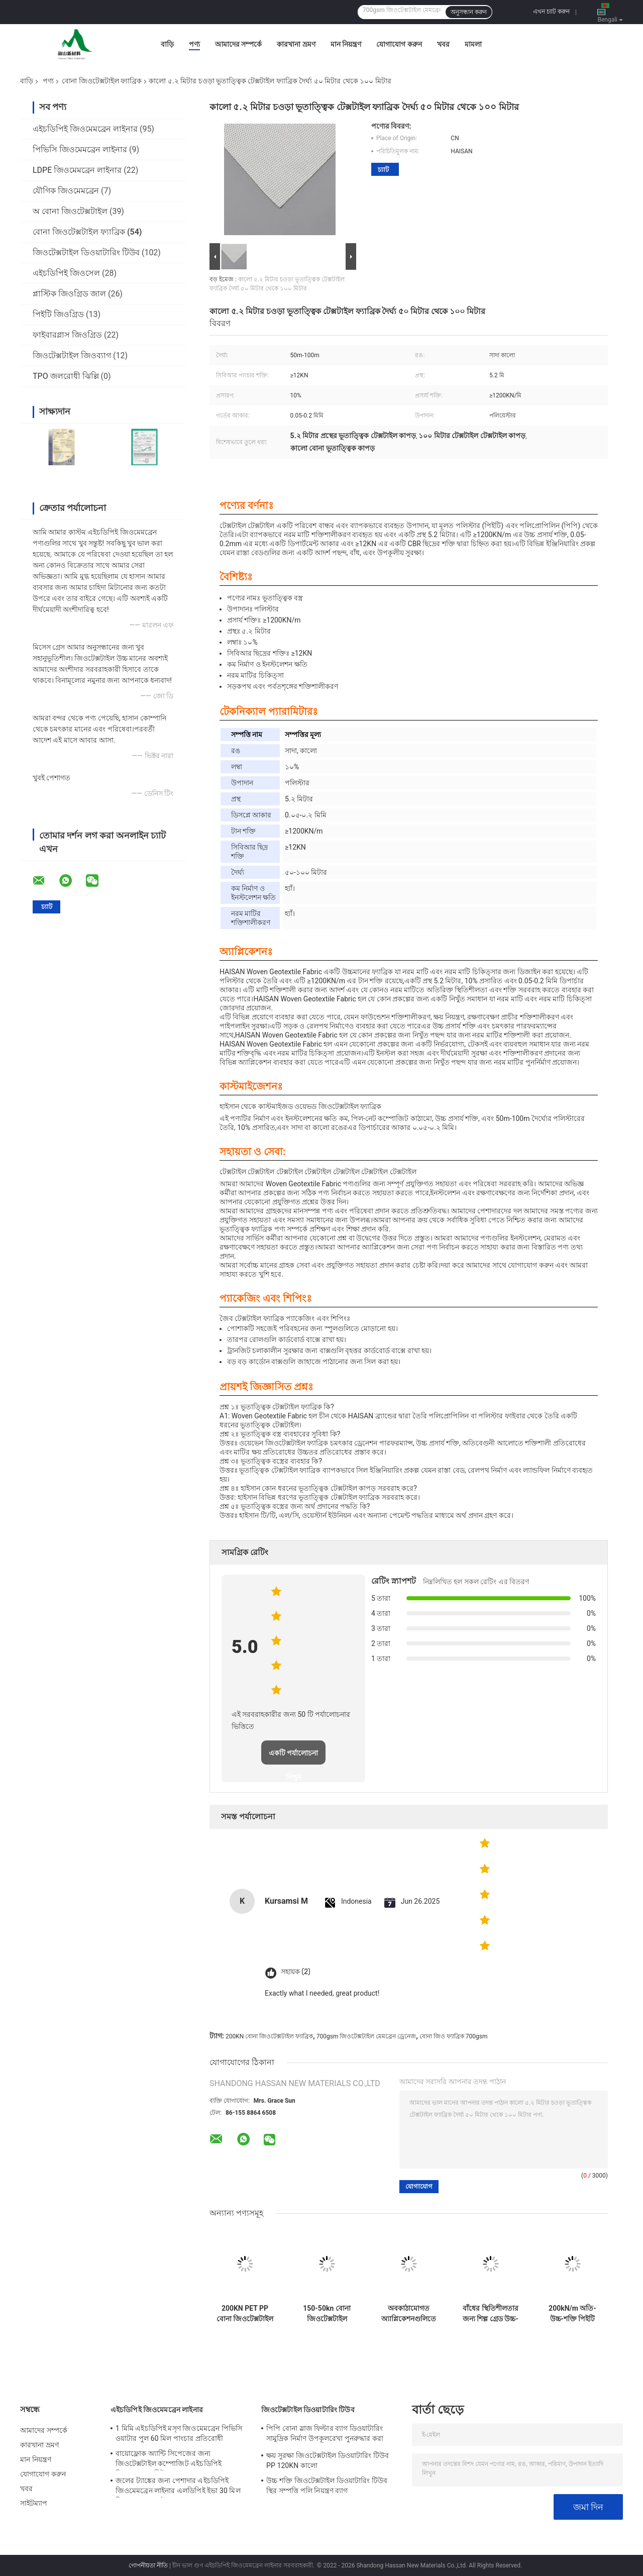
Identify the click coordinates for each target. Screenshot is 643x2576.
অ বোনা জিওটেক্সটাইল (70, 211)
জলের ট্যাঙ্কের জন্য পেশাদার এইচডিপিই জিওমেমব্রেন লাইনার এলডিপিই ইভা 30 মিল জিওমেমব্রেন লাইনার (178, 2487)
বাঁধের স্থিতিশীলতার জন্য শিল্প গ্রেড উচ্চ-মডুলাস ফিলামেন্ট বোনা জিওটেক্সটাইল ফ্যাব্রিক (490, 2313)
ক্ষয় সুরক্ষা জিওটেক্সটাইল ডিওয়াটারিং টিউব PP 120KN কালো (327, 2460)
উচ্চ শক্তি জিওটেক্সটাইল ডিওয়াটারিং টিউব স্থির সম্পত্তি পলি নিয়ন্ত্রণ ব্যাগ (326, 2486)
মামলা (473, 44)
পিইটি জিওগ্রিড (58, 314)
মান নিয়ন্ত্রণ (346, 44)
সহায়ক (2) (295, 1972)
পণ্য (194, 44)
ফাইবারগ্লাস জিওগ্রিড (67, 335)
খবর (443, 44)
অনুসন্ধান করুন (469, 12)
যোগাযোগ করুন (398, 44)
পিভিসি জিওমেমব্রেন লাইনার (80, 149)
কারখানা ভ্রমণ (296, 44)
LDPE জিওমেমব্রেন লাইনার (77, 170)
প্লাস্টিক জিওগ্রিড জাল (69, 293)
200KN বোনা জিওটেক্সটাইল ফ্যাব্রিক (269, 2036)
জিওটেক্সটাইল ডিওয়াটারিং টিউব (86, 252)
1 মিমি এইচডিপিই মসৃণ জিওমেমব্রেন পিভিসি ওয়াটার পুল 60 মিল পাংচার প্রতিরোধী (179, 2433)
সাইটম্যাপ (34, 2503)
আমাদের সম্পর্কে (238, 44)
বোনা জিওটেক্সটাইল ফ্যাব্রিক (102, 81)
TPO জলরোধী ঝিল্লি (66, 376)
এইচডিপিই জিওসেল (66, 273)
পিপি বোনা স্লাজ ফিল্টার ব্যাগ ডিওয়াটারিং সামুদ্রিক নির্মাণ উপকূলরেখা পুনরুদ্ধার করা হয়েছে (324, 2434)
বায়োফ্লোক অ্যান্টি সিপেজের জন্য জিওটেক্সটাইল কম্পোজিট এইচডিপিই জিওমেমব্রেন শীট (169, 2459)
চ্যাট (383, 169)
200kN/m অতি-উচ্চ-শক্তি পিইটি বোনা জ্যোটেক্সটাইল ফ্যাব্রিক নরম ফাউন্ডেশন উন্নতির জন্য (572, 2313)
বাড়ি (167, 44)
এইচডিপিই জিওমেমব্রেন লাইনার (85, 129)
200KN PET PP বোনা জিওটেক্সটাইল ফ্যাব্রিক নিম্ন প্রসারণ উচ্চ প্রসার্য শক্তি (245, 2313)
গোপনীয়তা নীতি (148, 2565)
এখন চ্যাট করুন (551, 11)
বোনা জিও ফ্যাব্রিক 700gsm (453, 2036)
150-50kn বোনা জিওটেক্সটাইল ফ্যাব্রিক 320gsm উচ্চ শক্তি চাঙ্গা (326, 2313)
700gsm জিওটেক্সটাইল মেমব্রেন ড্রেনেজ (366, 2036)
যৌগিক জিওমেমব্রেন (66, 190)
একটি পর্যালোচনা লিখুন (293, 1757)
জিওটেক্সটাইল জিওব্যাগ (72, 355)
